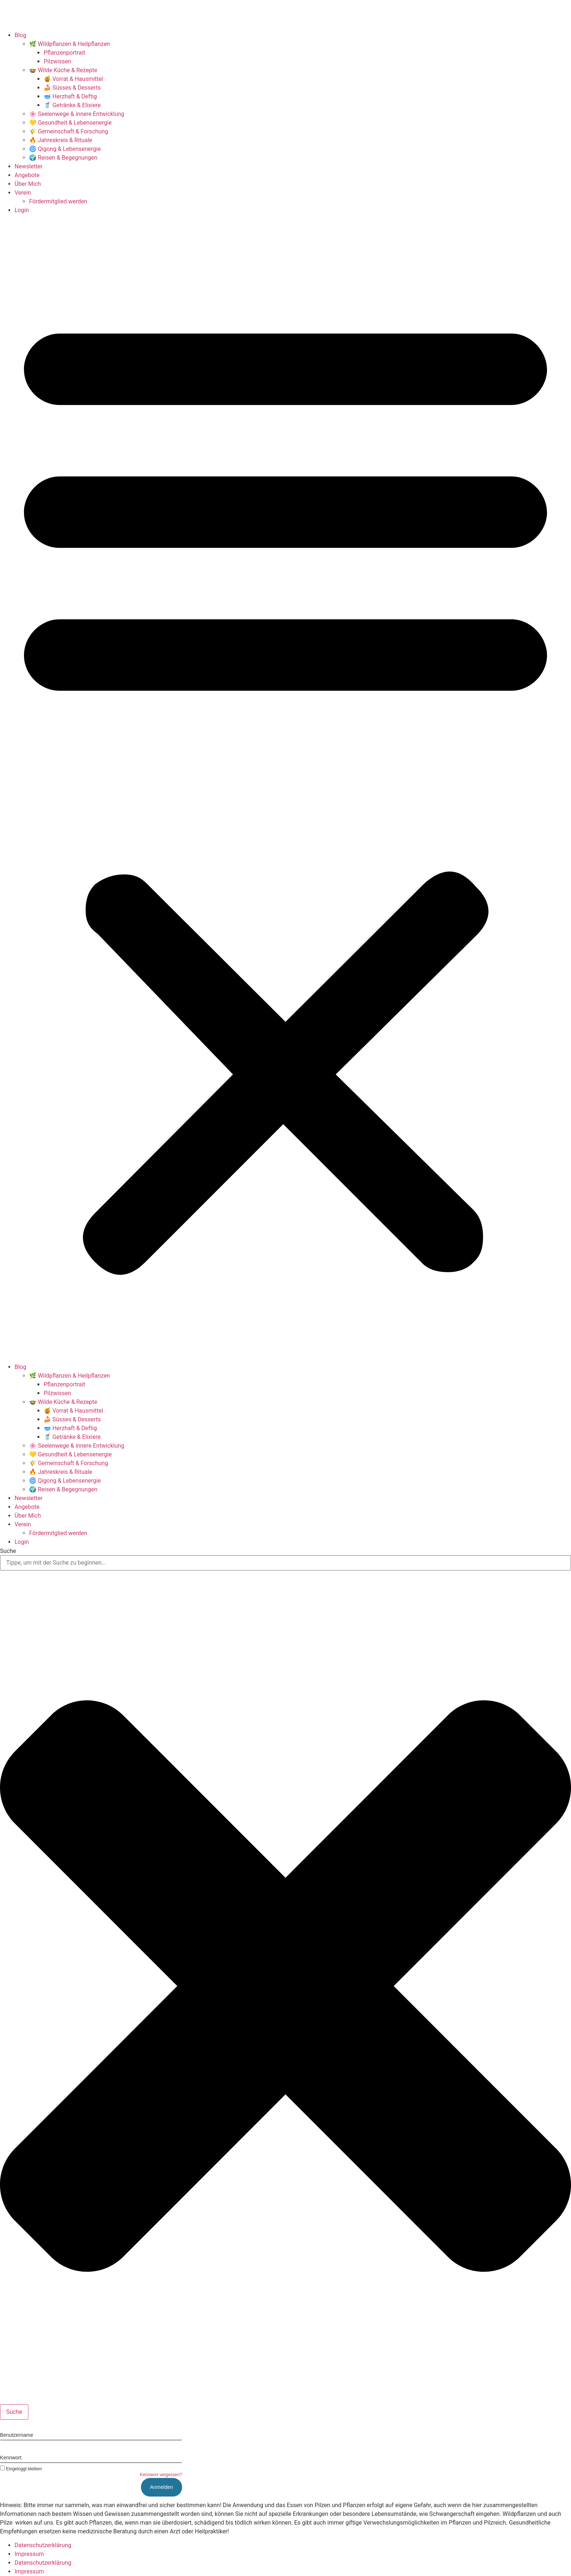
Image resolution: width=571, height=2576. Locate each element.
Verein (23, 192)
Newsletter (29, 166)
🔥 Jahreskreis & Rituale (60, 140)
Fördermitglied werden (58, 201)
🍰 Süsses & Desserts (72, 87)
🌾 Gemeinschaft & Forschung (68, 131)
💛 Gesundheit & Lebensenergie (70, 122)
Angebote (27, 175)
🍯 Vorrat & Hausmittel (73, 78)
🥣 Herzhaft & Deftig (70, 96)
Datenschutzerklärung (43, 2545)
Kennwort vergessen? (161, 2474)
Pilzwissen (57, 61)
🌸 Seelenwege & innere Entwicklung (76, 113)
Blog (20, 35)
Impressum (29, 2553)
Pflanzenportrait (64, 52)
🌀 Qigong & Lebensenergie (65, 148)
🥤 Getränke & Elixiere (72, 105)
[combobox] (285, 1562)
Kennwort (10, 2457)
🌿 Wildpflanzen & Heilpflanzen (69, 43)
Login (22, 210)
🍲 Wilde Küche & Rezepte (63, 70)
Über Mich (28, 183)
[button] (285, 789)
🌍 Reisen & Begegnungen (63, 157)
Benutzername (16, 2435)
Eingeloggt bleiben (21, 2468)
